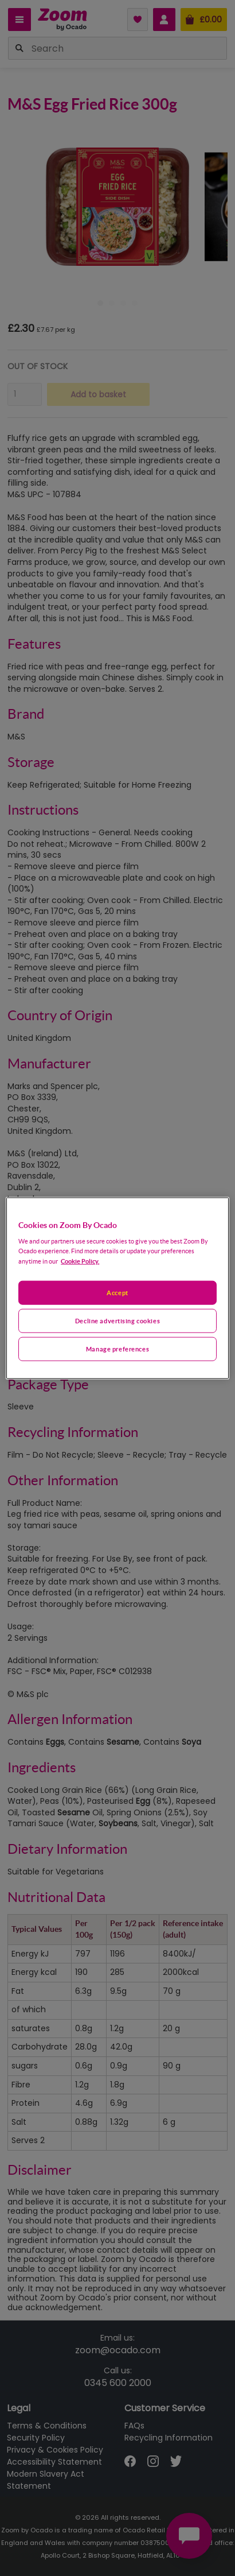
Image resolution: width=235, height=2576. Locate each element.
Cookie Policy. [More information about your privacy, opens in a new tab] (80, 1261)
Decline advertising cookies (117, 1320)
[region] (117, 1288)
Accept (117, 1292)
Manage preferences (117, 1349)
